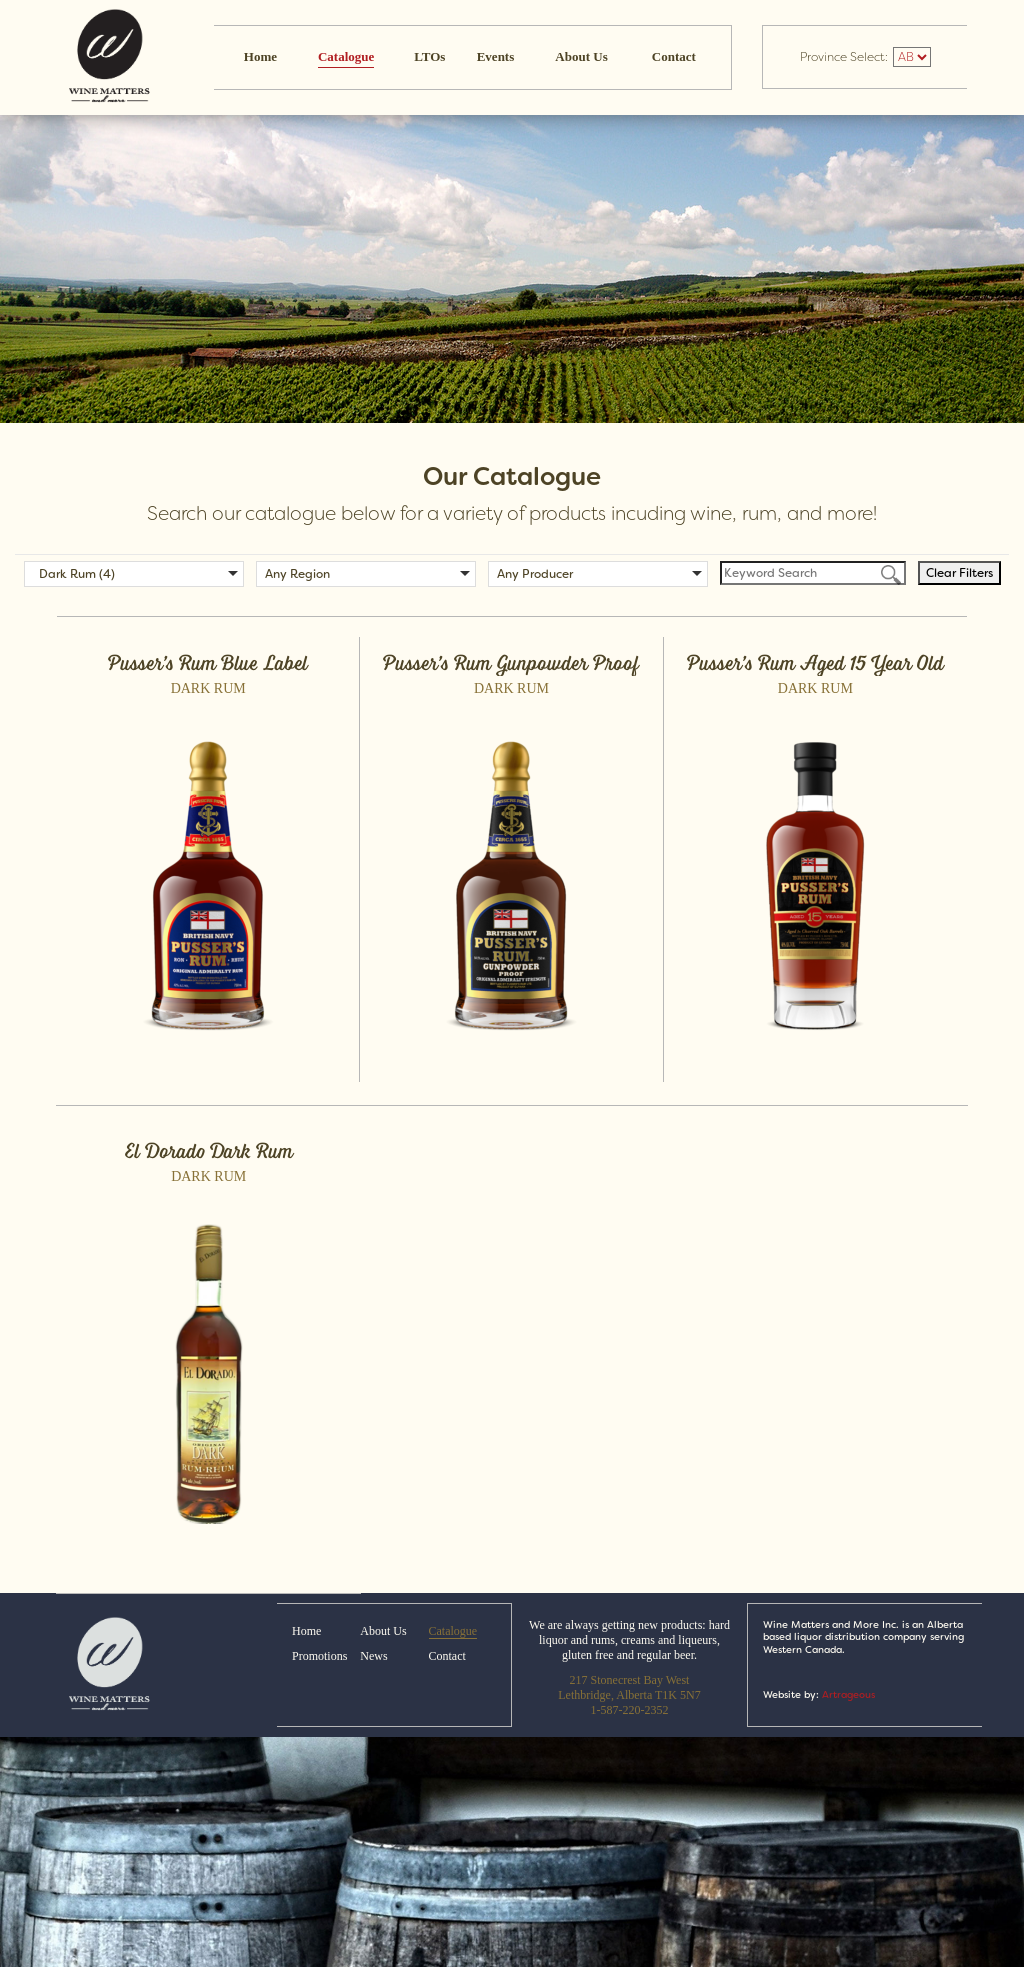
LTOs (429, 56)
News (373, 1656)
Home (260, 56)
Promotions (319, 1656)
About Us (581, 56)
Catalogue (346, 56)
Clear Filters (959, 573)
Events (496, 56)
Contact (674, 56)
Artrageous (848, 1694)
